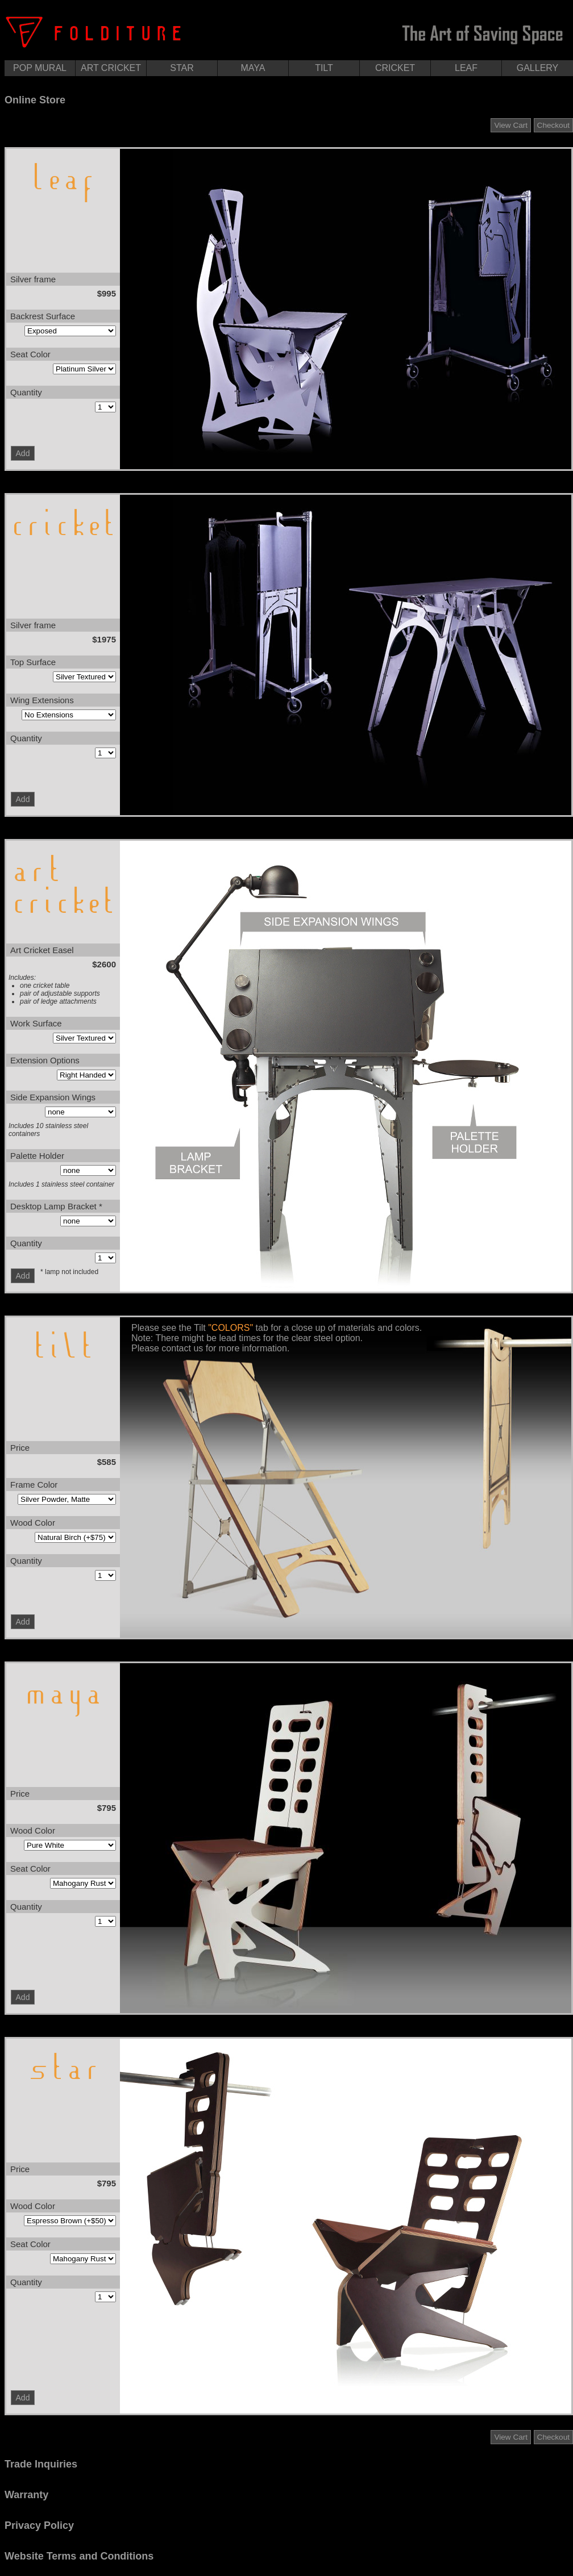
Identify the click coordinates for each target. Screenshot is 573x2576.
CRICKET (395, 68)
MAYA (253, 68)
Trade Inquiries (41, 2464)
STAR (181, 68)
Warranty (26, 2494)
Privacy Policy (39, 2525)
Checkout (553, 125)
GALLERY (538, 68)
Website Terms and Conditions (79, 2556)
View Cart (511, 125)
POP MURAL (40, 68)
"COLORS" (230, 1328)
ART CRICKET (111, 68)
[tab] (289, 100)
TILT (324, 68)
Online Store (35, 100)
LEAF (466, 68)
